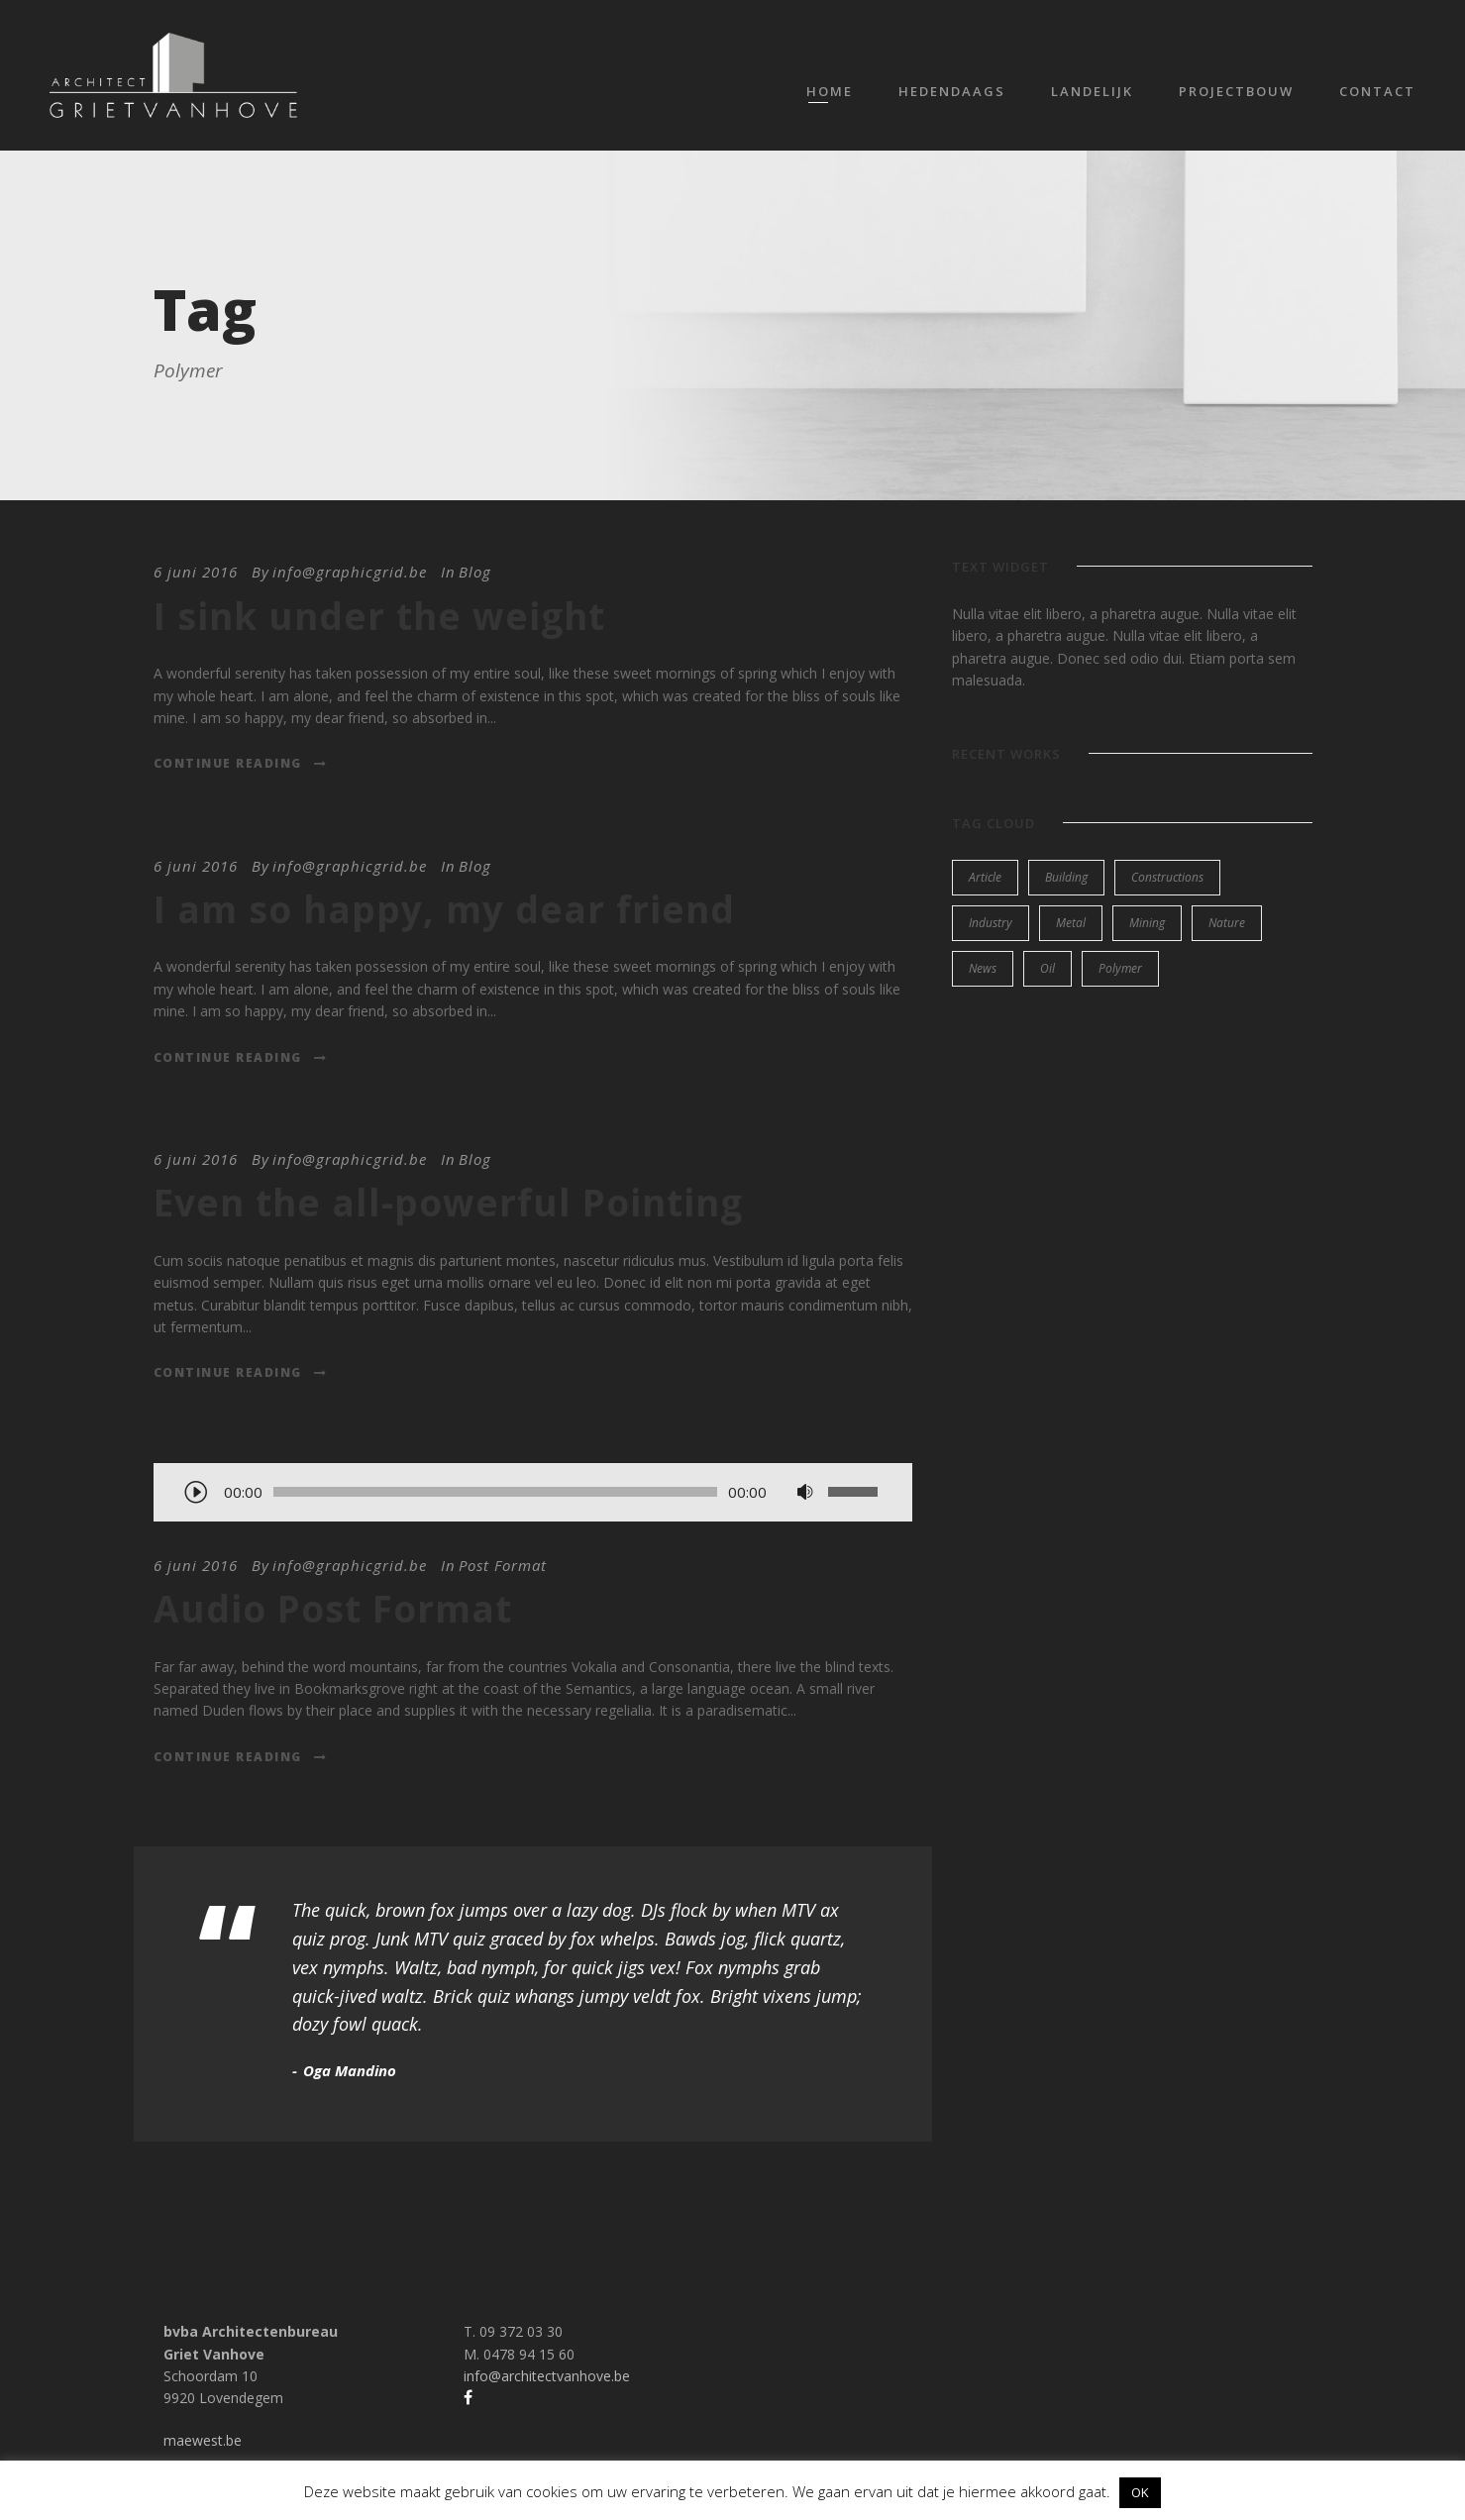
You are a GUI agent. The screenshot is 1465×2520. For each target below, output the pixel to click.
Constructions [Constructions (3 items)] (1167, 877)
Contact (1377, 91)
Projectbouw (1236, 91)
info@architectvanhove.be (547, 2375)
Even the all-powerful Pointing (448, 1202)
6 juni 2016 (196, 571)
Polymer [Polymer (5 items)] (1120, 968)
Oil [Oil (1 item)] (1047, 968)
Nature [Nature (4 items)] (1226, 922)
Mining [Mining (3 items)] (1147, 922)
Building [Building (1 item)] (1066, 877)
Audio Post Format (333, 1608)
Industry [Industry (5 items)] (990, 922)
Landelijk (1092, 91)
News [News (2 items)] (982, 968)
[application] (533, 1494)
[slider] (495, 1492)
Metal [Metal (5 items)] (1071, 922)
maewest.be (202, 2440)
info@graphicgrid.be (349, 571)
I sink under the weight (379, 615)
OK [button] (1140, 2492)
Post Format (503, 1565)
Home (829, 91)
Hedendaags (951, 91)
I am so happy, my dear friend (444, 909)
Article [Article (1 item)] (985, 877)
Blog (475, 571)
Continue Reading (241, 763)
